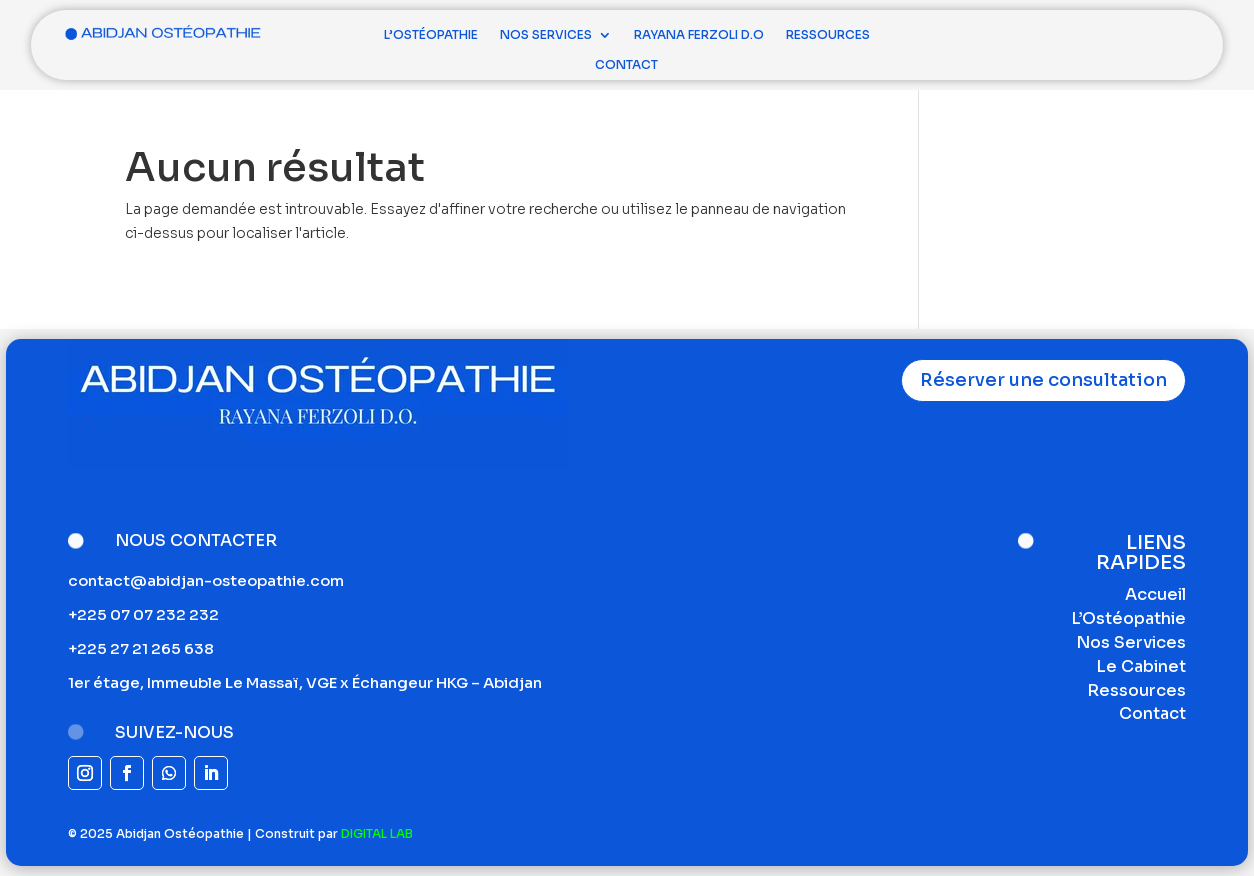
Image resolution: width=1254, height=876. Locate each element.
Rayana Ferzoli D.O (699, 35)
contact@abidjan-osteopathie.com (206, 580)
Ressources (828, 35)
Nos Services (546, 35)
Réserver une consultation (1043, 380)
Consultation (1098, 34)
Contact (626, 65)
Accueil (1155, 594)
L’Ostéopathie (431, 35)
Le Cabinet (1141, 666)
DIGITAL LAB (377, 833)
